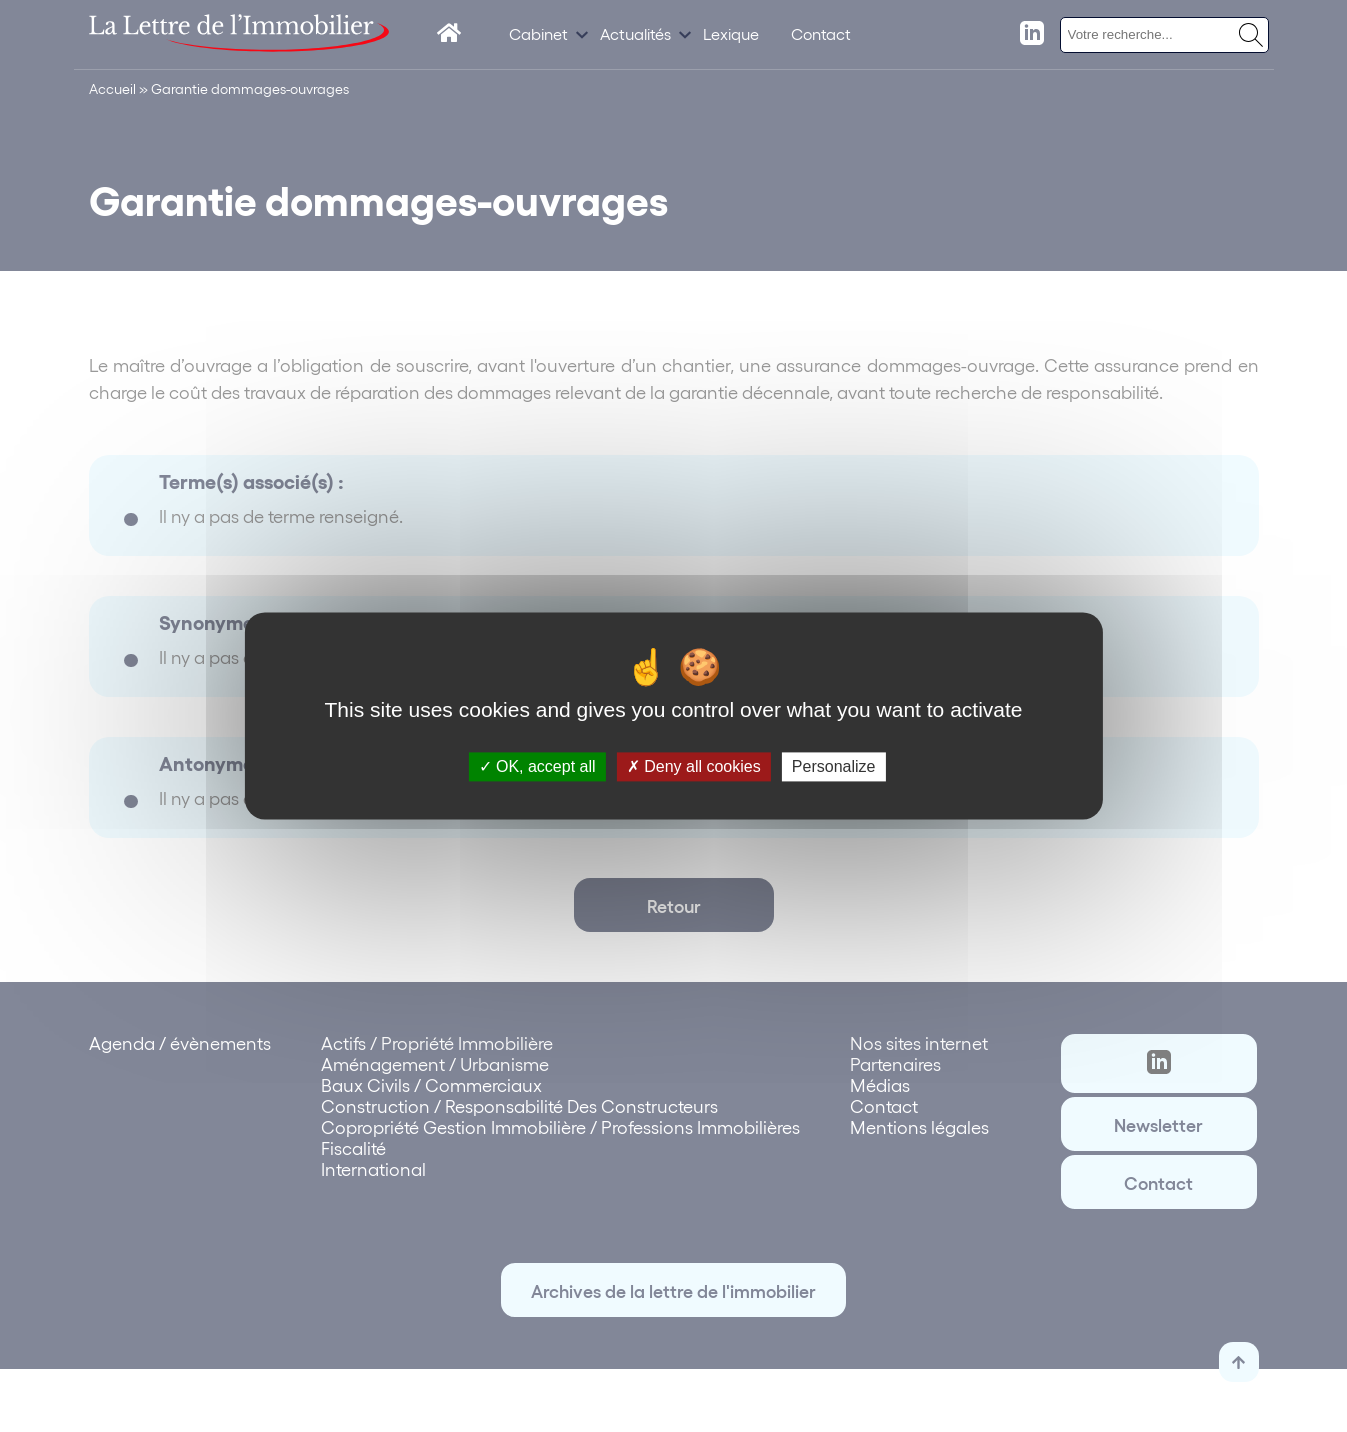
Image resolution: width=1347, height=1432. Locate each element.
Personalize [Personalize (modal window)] (834, 766)
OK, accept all (537, 766)
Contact (821, 33)
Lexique (731, 33)
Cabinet (538, 33)
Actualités (635, 33)
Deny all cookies (694, 766)
